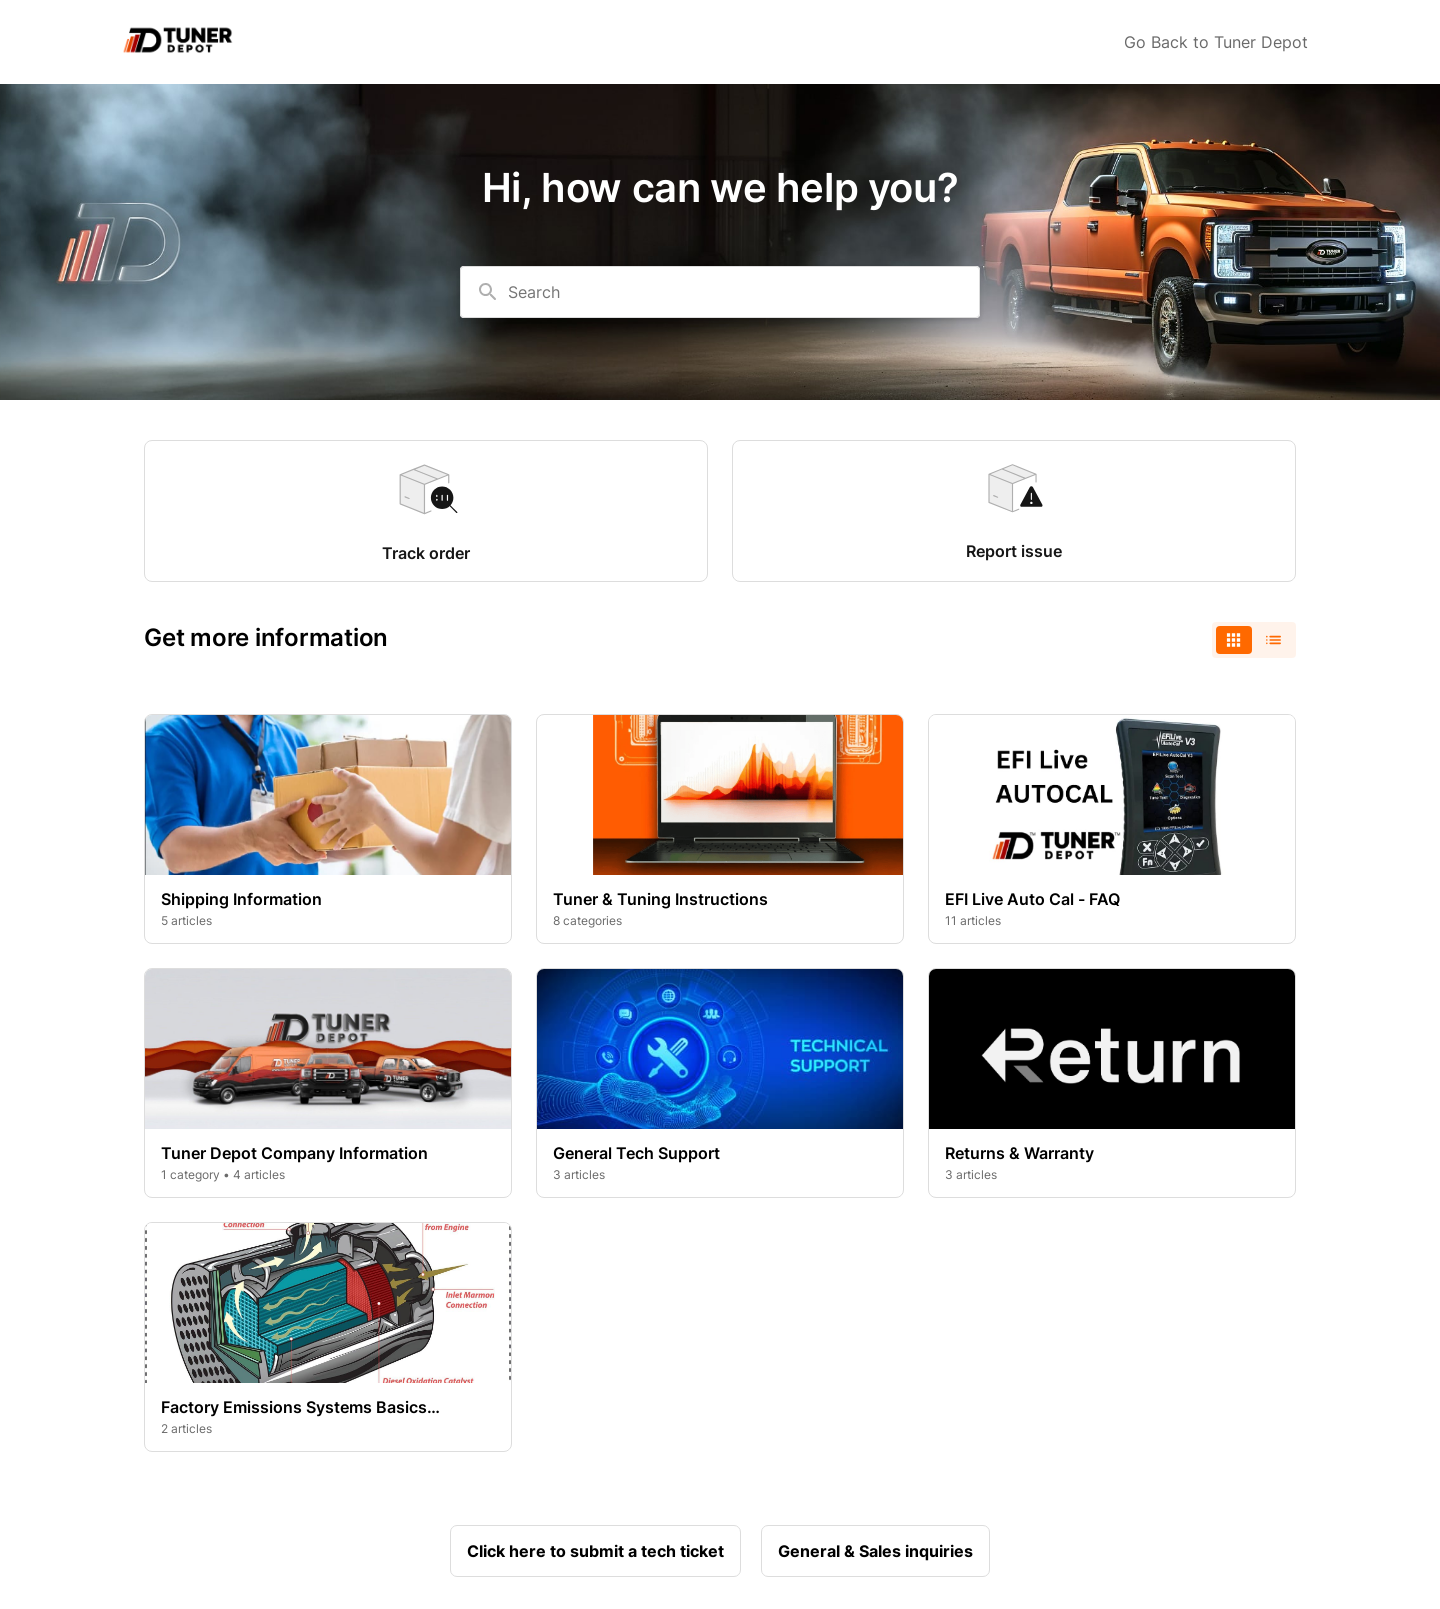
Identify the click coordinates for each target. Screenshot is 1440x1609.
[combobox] (720, 292)
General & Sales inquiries (875, 1551)
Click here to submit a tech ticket (595, 1551)
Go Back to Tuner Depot (1216, 42)
